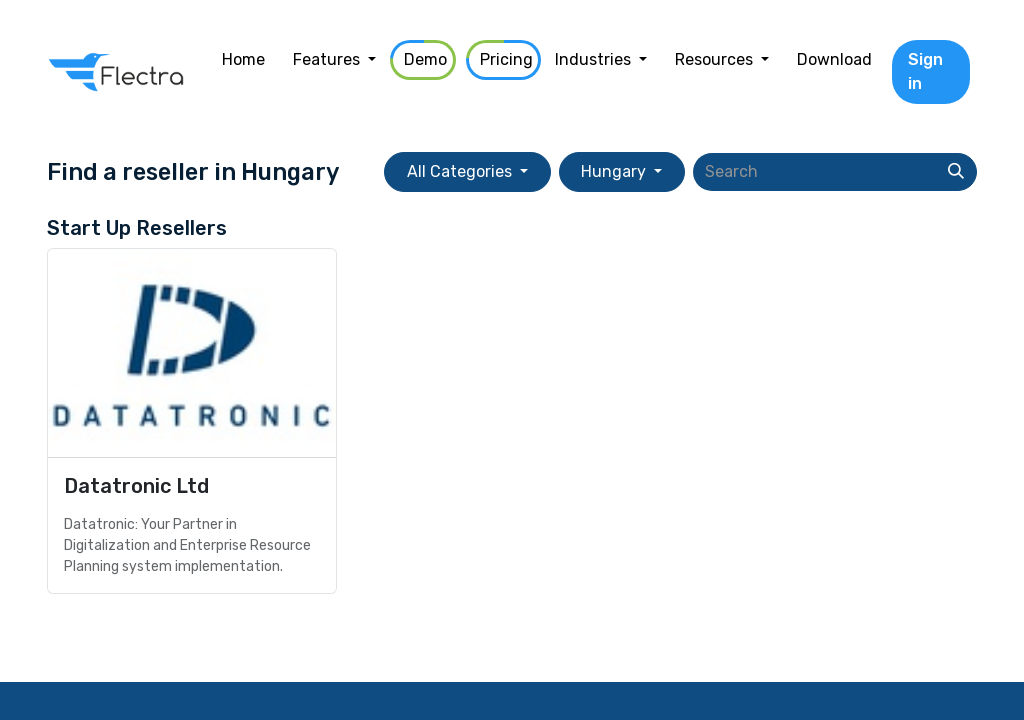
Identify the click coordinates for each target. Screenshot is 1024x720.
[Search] (956, 172)
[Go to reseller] (192, 421)
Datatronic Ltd (136, 486)
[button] (467, 172)
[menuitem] (243, 60)
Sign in (925, 71)
